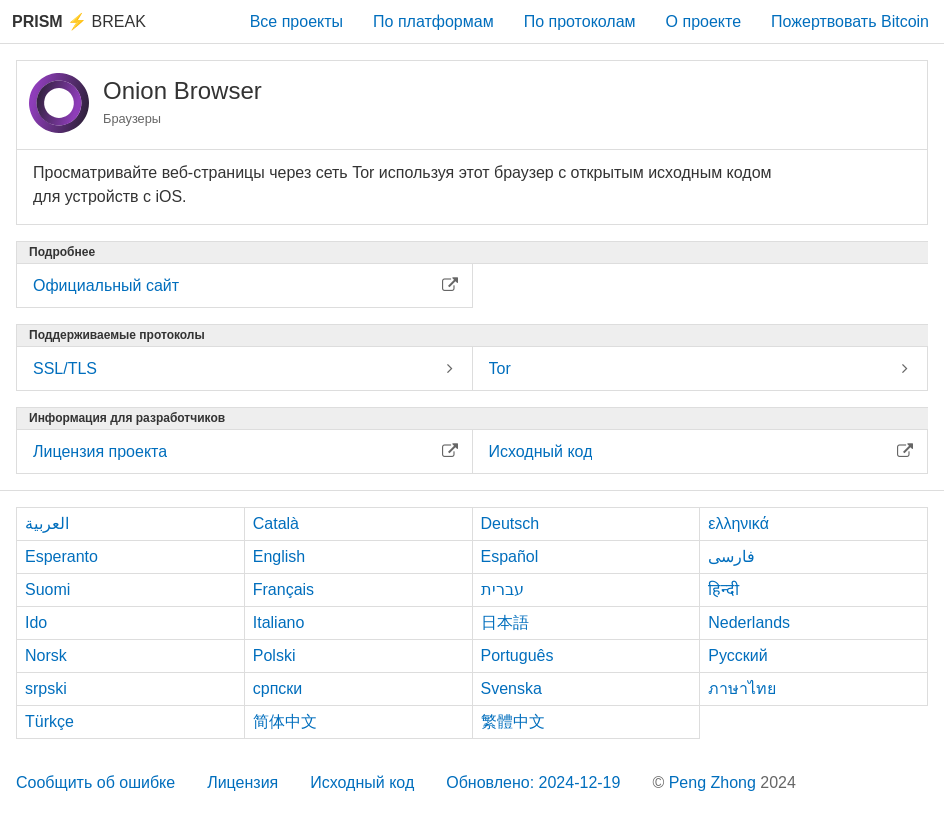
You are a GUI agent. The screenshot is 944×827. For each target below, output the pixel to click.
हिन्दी (723, 589)
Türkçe (49, 721)
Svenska (511, 688)
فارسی (731, 556)
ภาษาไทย (742, 688)
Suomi (47, 589)
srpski (46, 688)
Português (517, 655)
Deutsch (510, 523)
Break (79, 21)
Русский (737, 655)
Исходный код (362, 782)
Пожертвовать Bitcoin (850, 21)
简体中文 (285, 721)
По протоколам (580, 21)
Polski (274, 655)
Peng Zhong (715, 782)
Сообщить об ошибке (95, 782)
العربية (47, 523)
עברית (502, 589)
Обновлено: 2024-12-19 (533, 782)
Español (510, 556)
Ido (36, 622)
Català (276, 523)
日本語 (505, 622)
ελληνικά (738, 523)
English (279, 556)
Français (283, 589)
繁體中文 (513, 721)
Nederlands (749, 622)
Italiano (279, 622)
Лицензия (242, 782)
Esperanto (61, 556)
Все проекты (296, 21)
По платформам (433, 21)
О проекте (703, 21)
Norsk (46, 655)
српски (278, 688)
